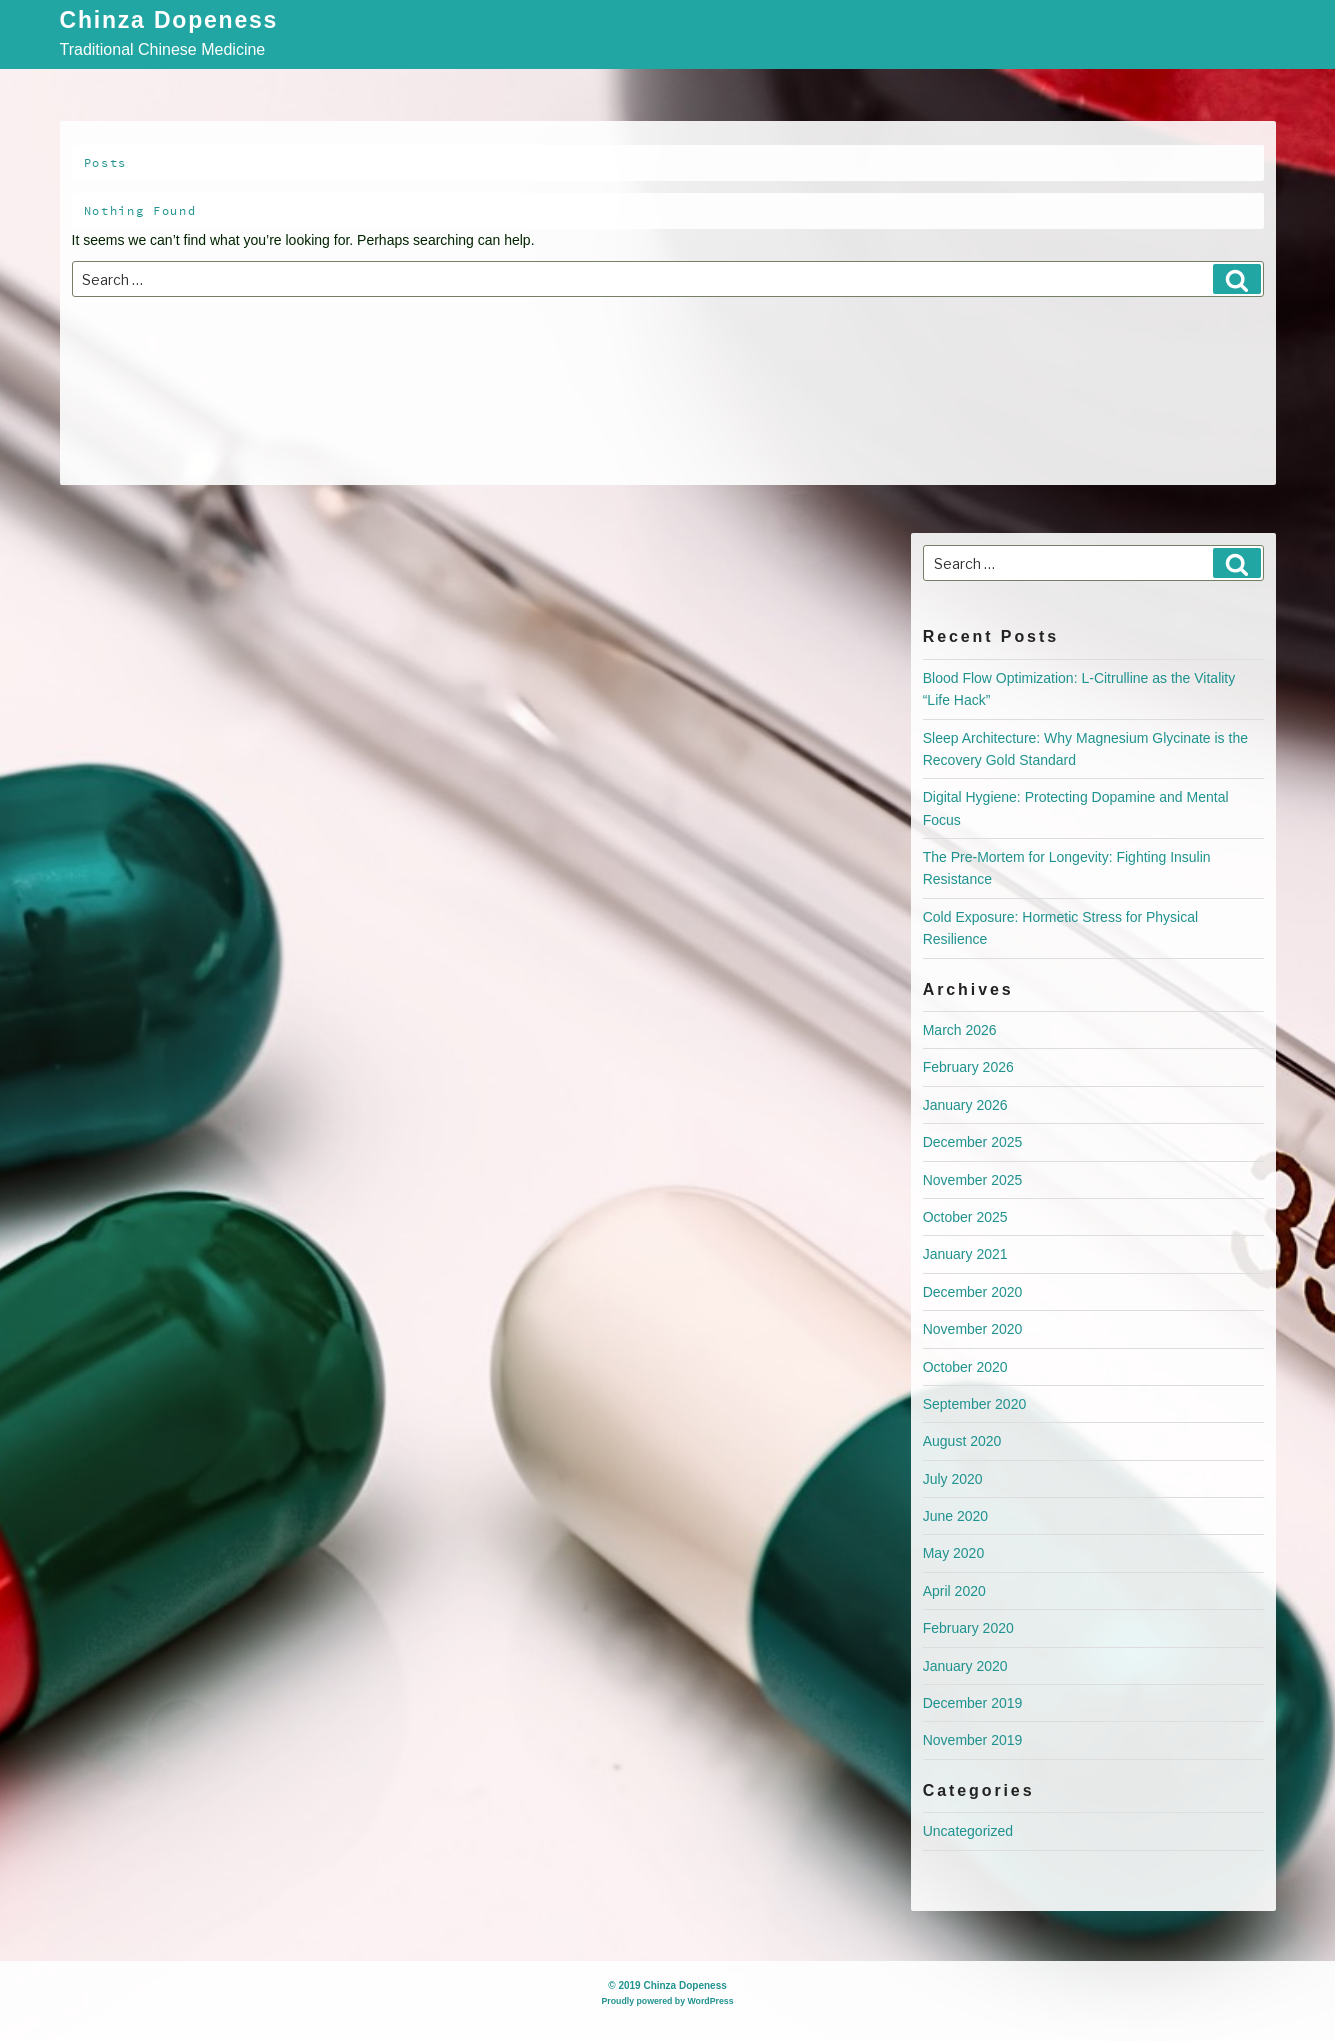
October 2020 (965, 1367)
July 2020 (953, 1479)
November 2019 (973, 1740)
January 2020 (965, 1666)
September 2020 (975, 1404)
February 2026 (968, 1067)
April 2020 (954, 1591)
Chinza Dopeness (169, 21)
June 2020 (955, 1516)
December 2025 (973, 1142)
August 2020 (962, 1441)
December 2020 (973, 1292)
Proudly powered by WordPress (667, 2001)
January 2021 (965, 1254)
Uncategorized (968, 1831)
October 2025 (965, 1217)
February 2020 (968, 1628)
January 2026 (965, 1105)
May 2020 (953, 1553)
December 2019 (973, 1703)
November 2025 (973, 1180)
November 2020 (973, 1329)
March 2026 (960, 1030)
